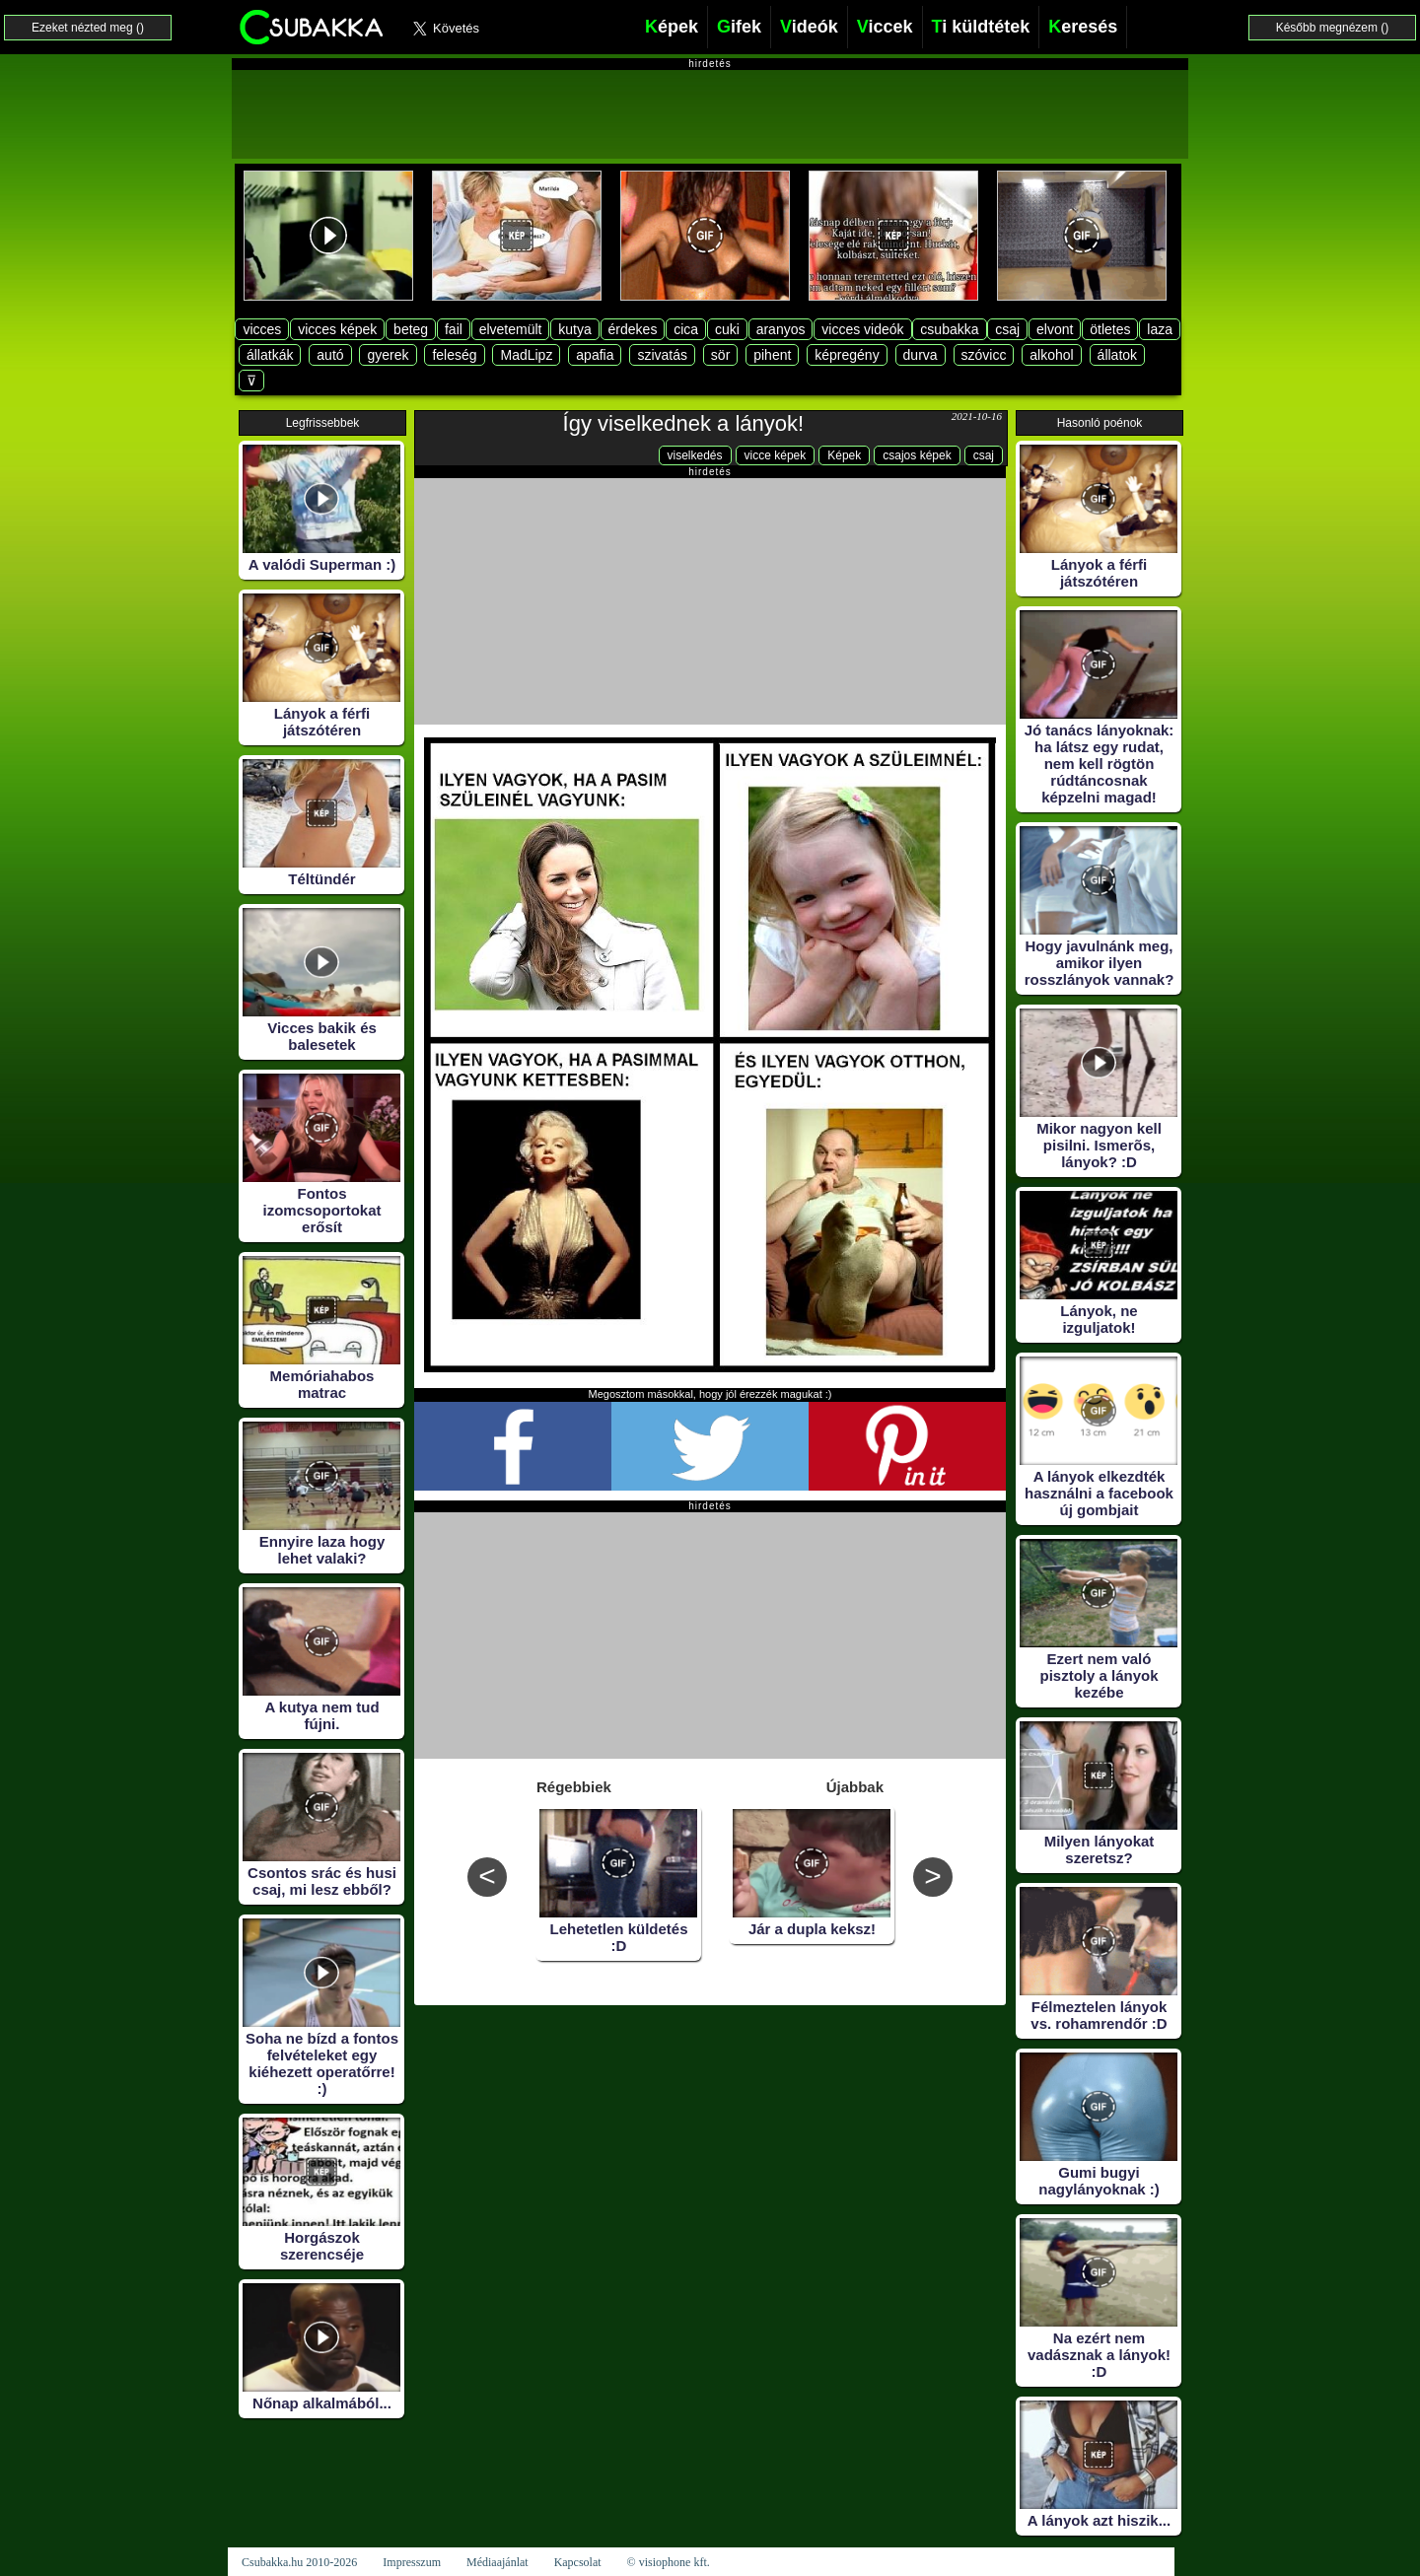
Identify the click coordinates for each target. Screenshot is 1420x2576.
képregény (847, 355)
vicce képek (776, 455)
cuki (727, 329)
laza (1159, 329)
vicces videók (862, 329)
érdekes (633, 329)
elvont (1054, 329)
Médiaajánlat (497, 2562)
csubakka (949, 329)
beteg (410, 329)
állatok (1117, 355)
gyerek (387, 355)
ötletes (1110, 329)
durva (920, 355)
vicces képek (337, 329)
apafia (594, 355)
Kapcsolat (578, 2562)
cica (686, 329)
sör (720, 355)
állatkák (270, 355)
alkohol (1051, 355)
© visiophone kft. (668, 2562)
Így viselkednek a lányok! (684, 423)
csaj (1007, 329)
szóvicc (984, 355)
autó (330, 355)
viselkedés (695, 455)
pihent (772, 355)
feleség (454, 355)
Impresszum (412, 2562)
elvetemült (510, 329)
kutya (574, 329)
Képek (844, 455)
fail (453, 329)
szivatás (662, 355)
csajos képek (917, 455)
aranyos (781, 329)
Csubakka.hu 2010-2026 (299, 2562)
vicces (262, 329)
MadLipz (526, 355)
